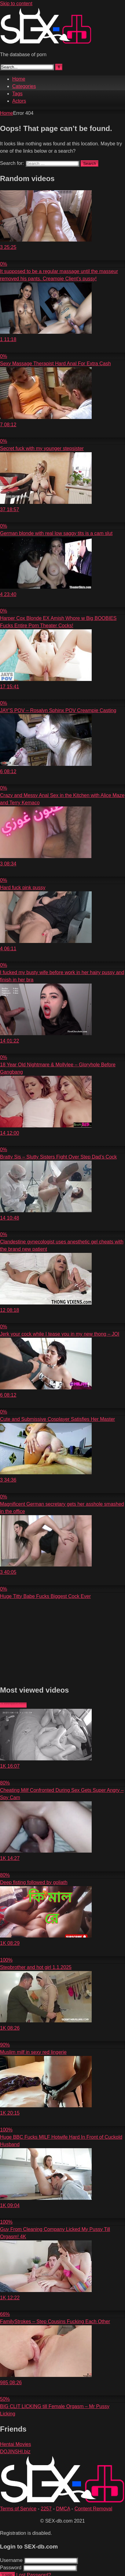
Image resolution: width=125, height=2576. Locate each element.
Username (11, 2560)
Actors (19, 101)
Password (10, 2567)
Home (18, 79)
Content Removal (93, 2508)
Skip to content (16, 3)
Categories (24, 86)
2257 (46, 2508)
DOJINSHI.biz (15, 2451)
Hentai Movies (15, 2444)
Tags (17, 93)
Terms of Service (18, 2508)
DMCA (63, 2508)
